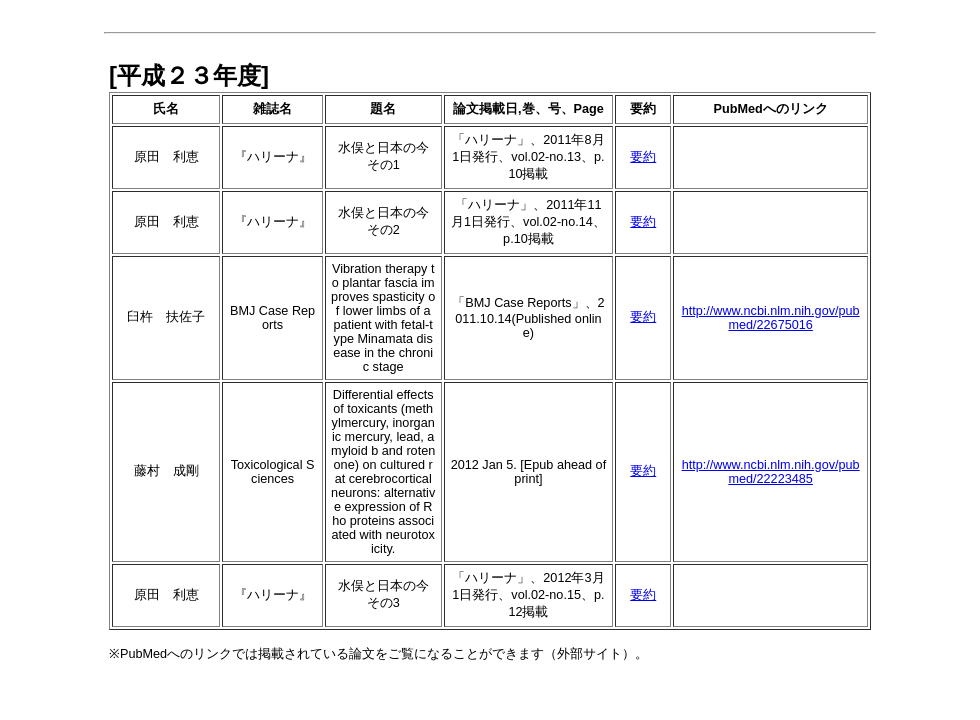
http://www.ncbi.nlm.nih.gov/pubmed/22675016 (771, 318)
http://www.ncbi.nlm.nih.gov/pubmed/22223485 (771, 472)
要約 (643, 157)
